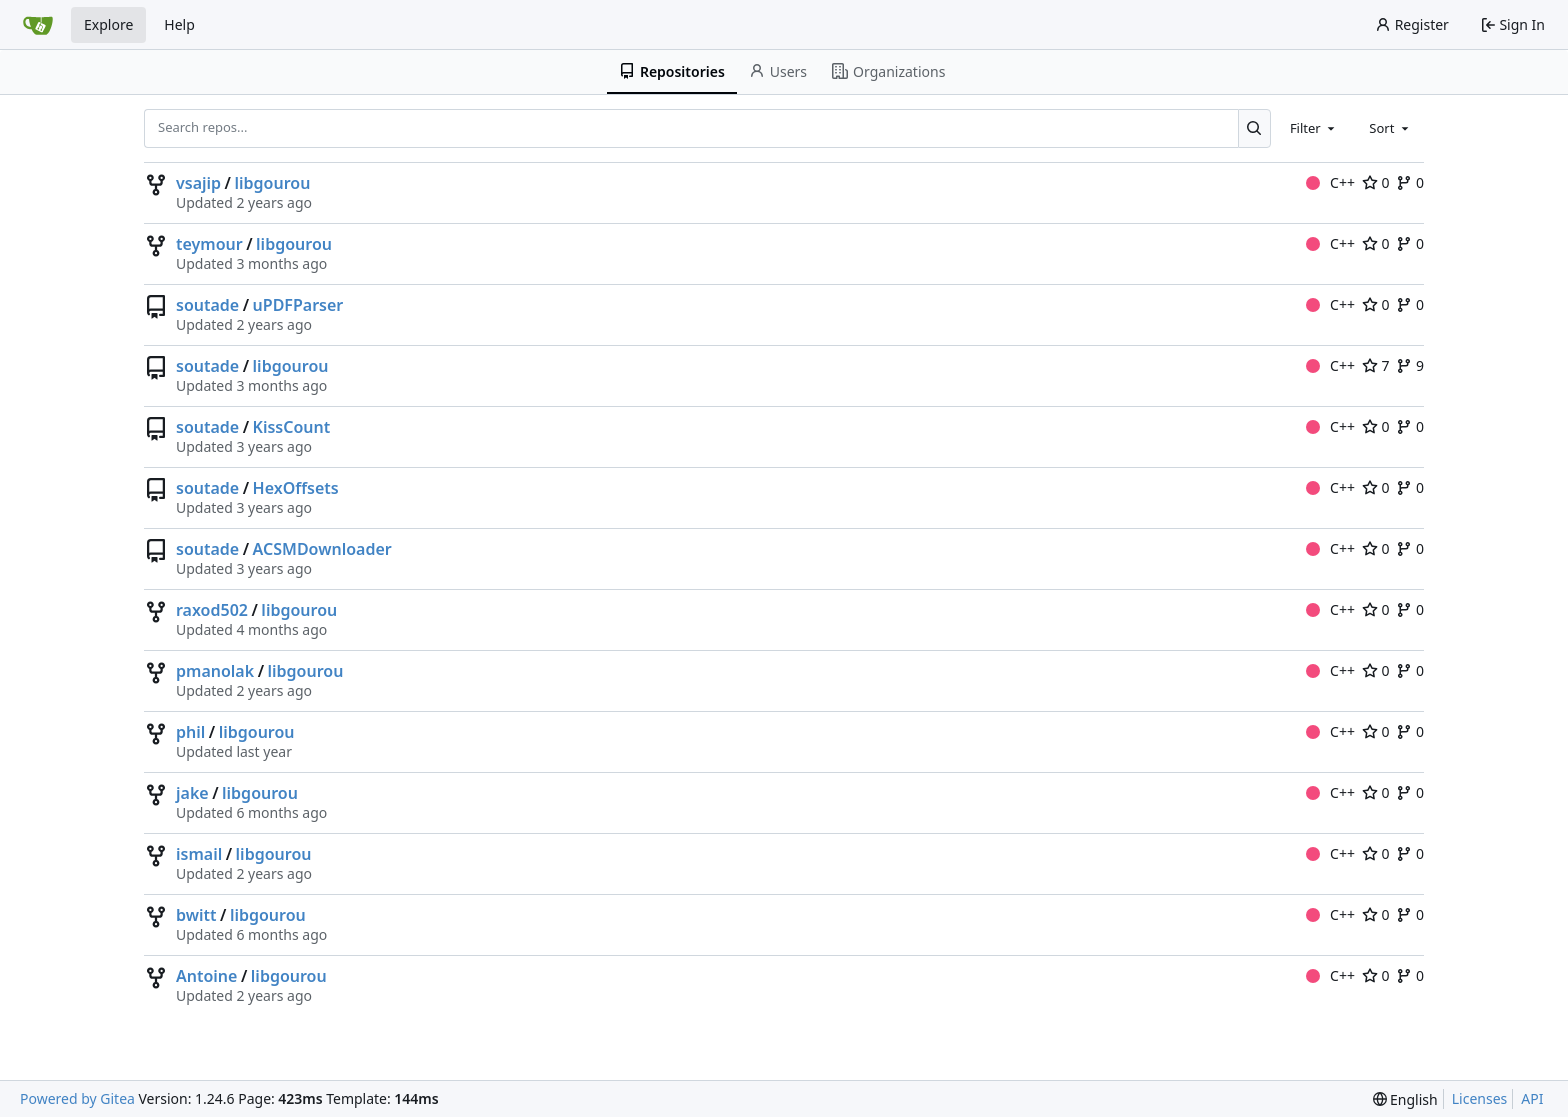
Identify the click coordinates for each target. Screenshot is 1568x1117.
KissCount (292, 427)
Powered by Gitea (77, 1098)
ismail (199, 854)
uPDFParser (298, 305)
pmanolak (215, 671)
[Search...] (1254, 128)
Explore (108, 24)
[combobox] (1314, 128)
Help (179, 24)
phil (190, 732)
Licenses (1480, 1098)
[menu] (1405, 1099)
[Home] (38, 25)
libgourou (272, 183)
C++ (1330, 182)
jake (192, 793)
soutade (207, 305)
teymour (209, 244)
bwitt (196, 915)
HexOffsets (296, 488)
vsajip (198, 183)
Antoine (206, 976)
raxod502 (212, 610)
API (1532, 1098)
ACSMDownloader (322, 549)
